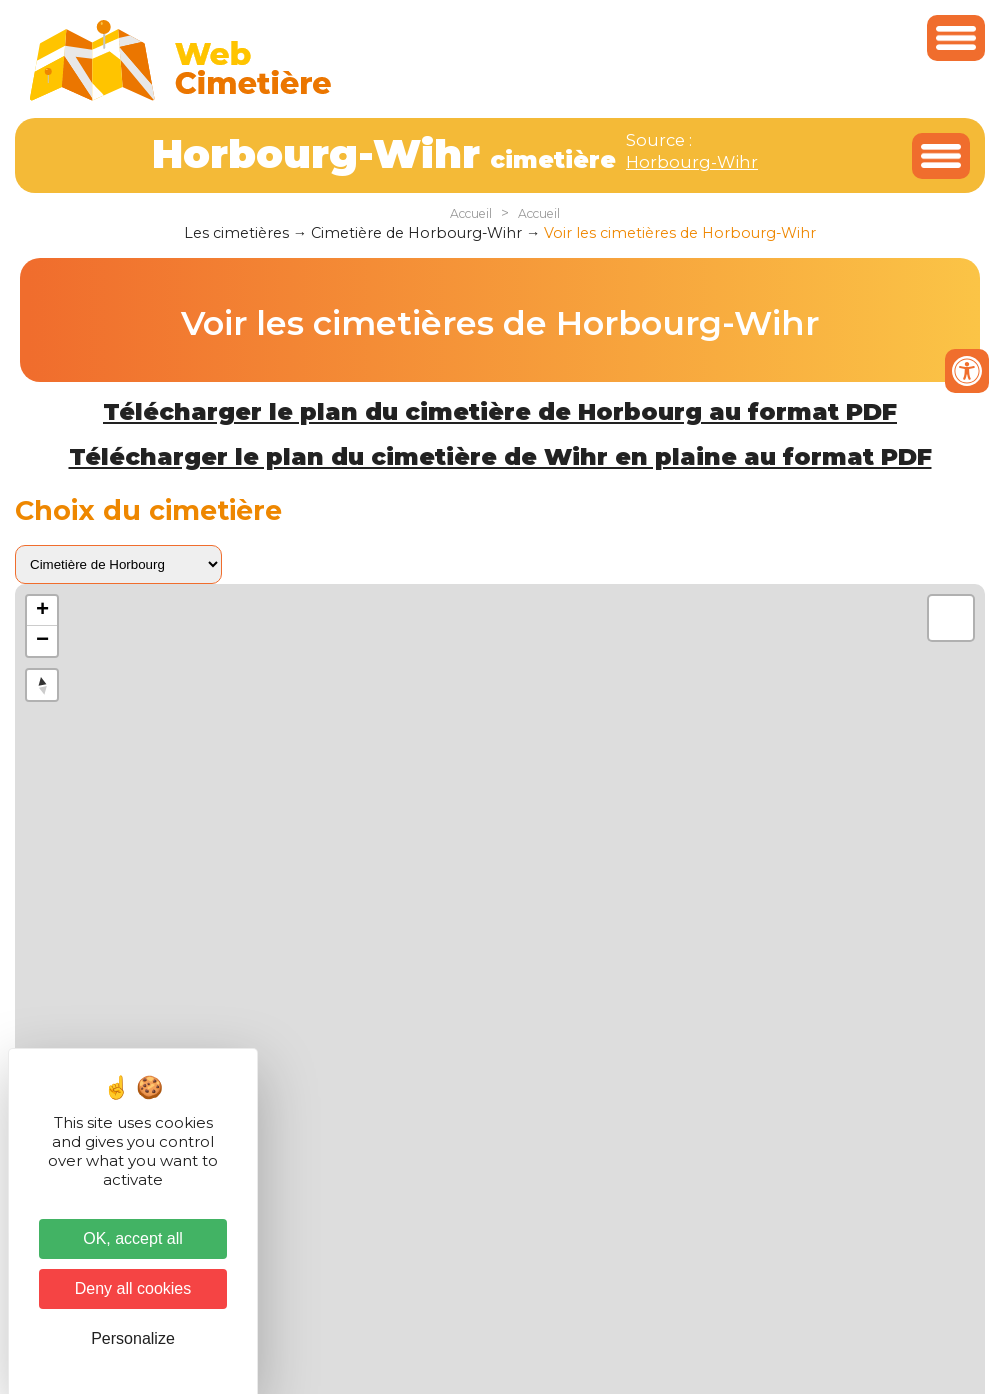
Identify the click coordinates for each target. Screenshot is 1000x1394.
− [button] (42, 641)
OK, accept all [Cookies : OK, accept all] (133, 1238)
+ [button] (42, 611)
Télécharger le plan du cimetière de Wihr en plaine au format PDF (500, 456)
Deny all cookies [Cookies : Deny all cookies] (133, 1288)
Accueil (471, 213)
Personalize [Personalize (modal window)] (133, 1338)
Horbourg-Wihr (692, 162)
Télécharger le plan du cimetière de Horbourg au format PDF (500, 411)
